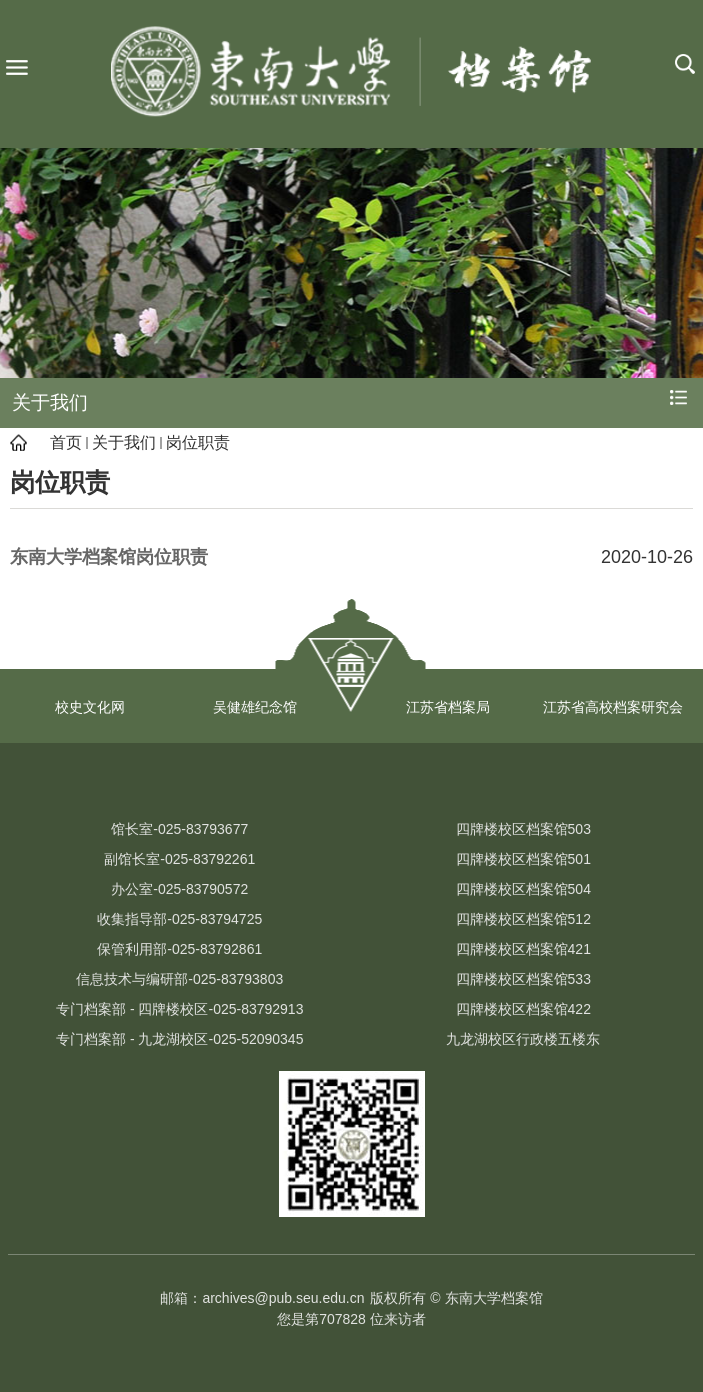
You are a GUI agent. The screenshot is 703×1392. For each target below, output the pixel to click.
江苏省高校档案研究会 (613, 707)
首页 (66, 442)
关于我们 (124, 442)
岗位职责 (198, 442)
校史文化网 (90, 707)
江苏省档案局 (448, 707)
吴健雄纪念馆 (255, 707)
